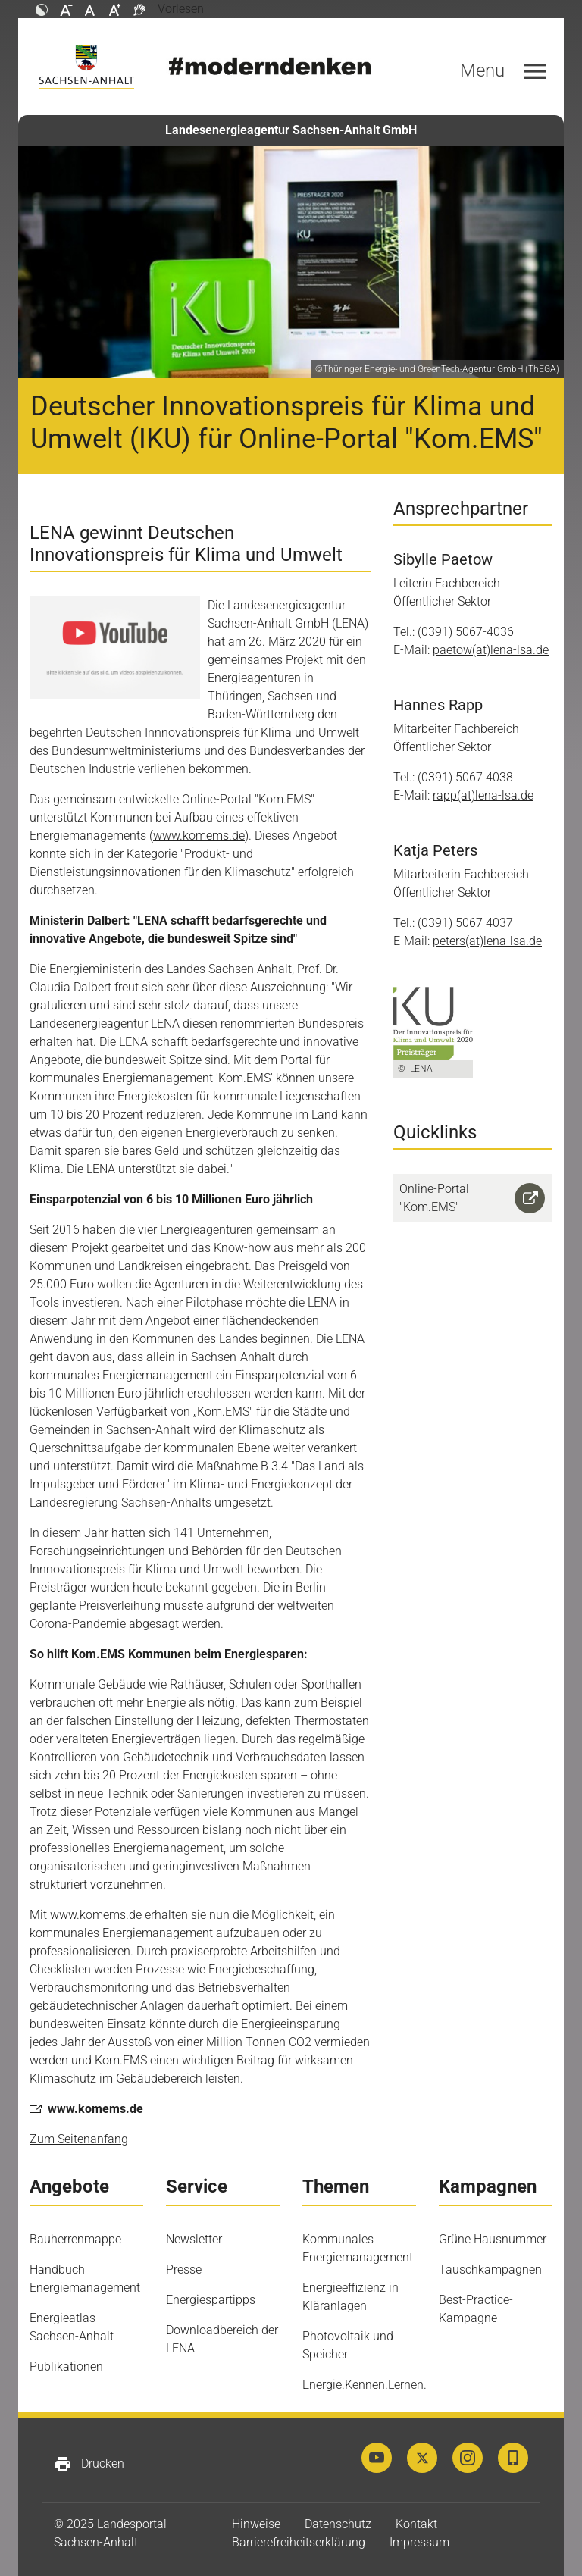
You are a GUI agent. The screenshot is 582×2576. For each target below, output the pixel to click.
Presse (184, 2269)
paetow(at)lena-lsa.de (491, 650)
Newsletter (194, 2239)
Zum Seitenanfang (79, 2139)
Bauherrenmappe (75, 2239)
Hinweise (256, 2524)
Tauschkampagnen (490, 2269)
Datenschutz (338, 2524)
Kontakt (416, 2524)
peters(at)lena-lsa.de (487, 941)
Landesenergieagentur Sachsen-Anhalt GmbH (291, 130)
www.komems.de (199, 835)
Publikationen (66, 2366)
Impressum (419, 2542)
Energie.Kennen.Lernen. (364, 2384)
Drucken (89, 2464)
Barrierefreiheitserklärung (298, 2542)
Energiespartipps (210, 2300)
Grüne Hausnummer (492, 2239)
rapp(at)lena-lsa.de (483, 795)
